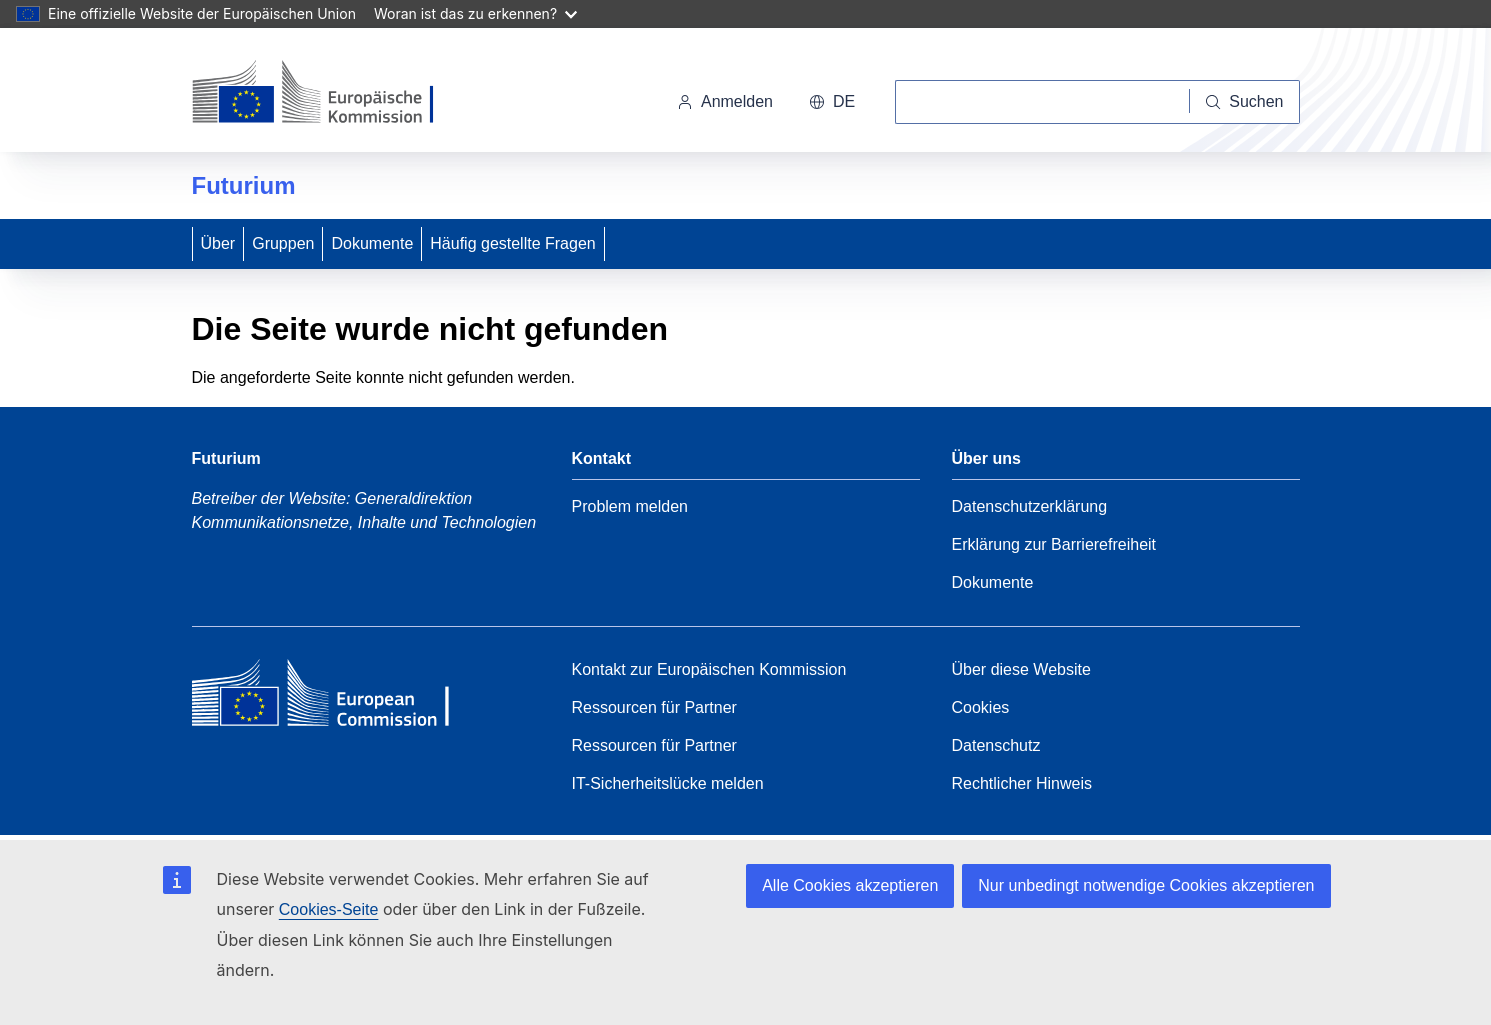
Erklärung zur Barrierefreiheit (1054, 544)
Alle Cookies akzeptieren (850, 885)
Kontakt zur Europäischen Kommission (709, 669)
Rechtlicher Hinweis (1022, 783)
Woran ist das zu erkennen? (475, 13)
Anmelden (725, 101)
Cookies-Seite (329, 909)
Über (218, 243)
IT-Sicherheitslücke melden (668, 783)
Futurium (244, 185)
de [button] (832, 101)
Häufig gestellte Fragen (512, 243)
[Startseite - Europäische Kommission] (329, 94)
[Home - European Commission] (337, 698)
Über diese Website (1021, 669)
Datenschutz (996, 745)
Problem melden (630, 506)
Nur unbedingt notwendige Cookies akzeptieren (1146, 885)
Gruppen (283, 243)
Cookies (981, 707)
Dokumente (372, 243)
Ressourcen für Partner (654, 707)
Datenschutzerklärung (1030, 506)
